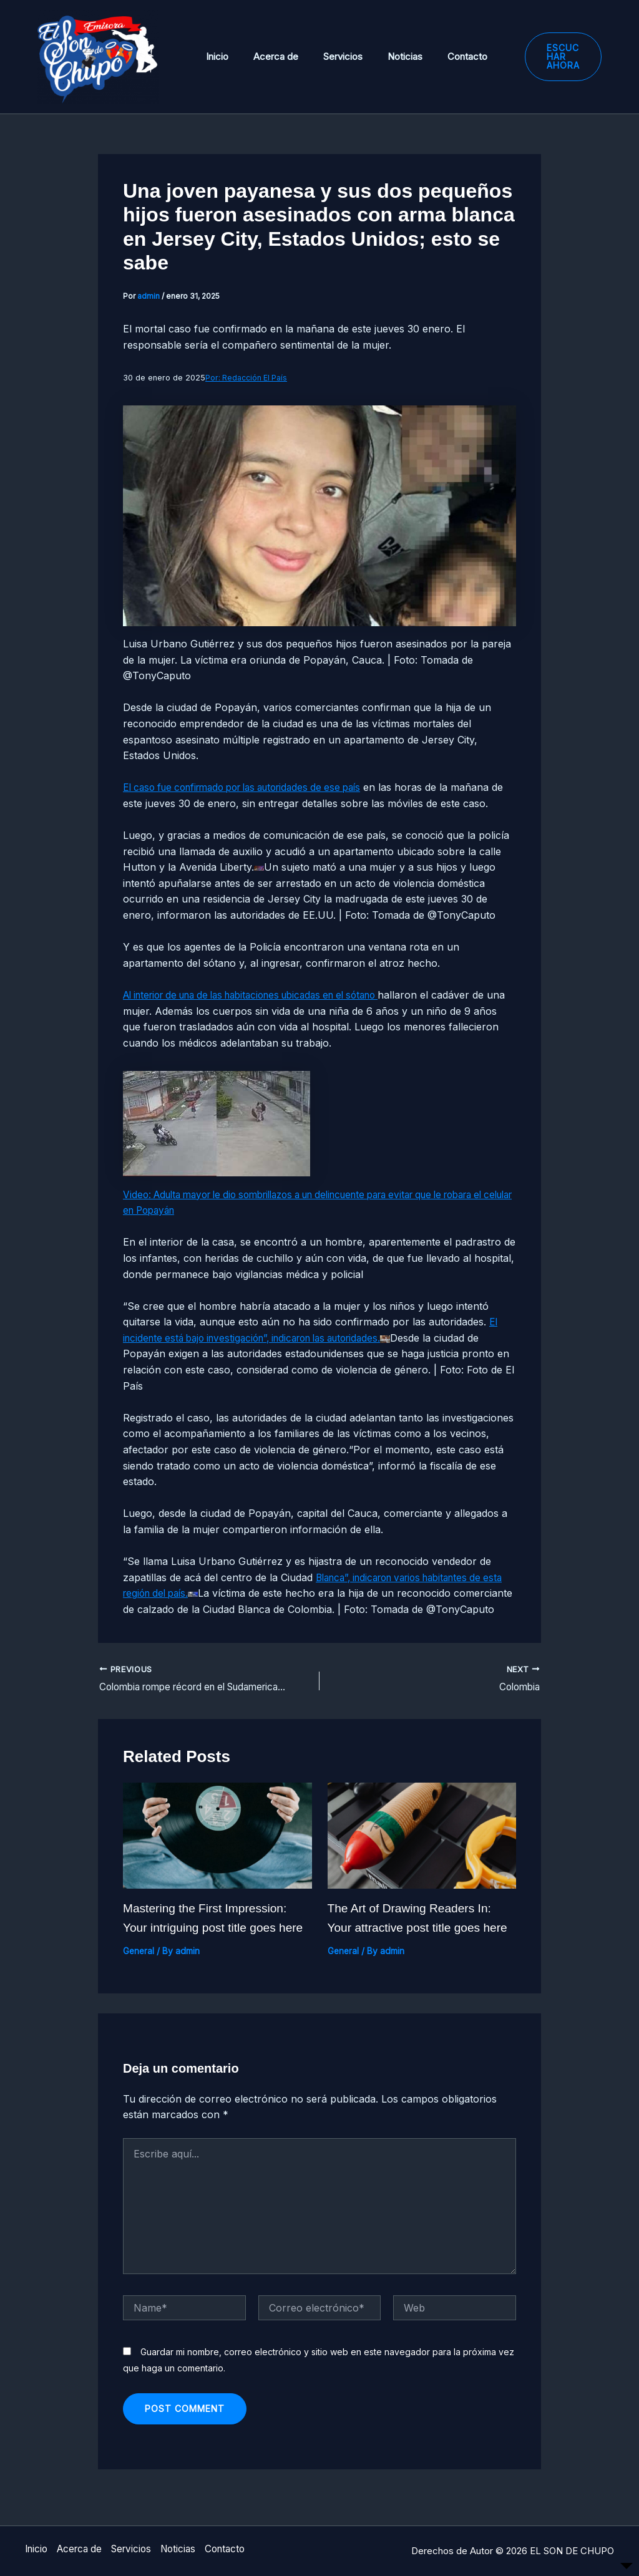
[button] (548, 57)
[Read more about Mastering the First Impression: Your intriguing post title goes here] (217, 1851)
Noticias (383, 56)
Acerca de (266, 56)
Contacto (439, 56)
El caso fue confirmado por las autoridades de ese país (253, 787)
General (139, 1967)
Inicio (214, 56)
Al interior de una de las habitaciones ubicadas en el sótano (265, 995)
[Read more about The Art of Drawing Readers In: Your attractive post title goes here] (422, 1851)
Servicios (327, 56)
